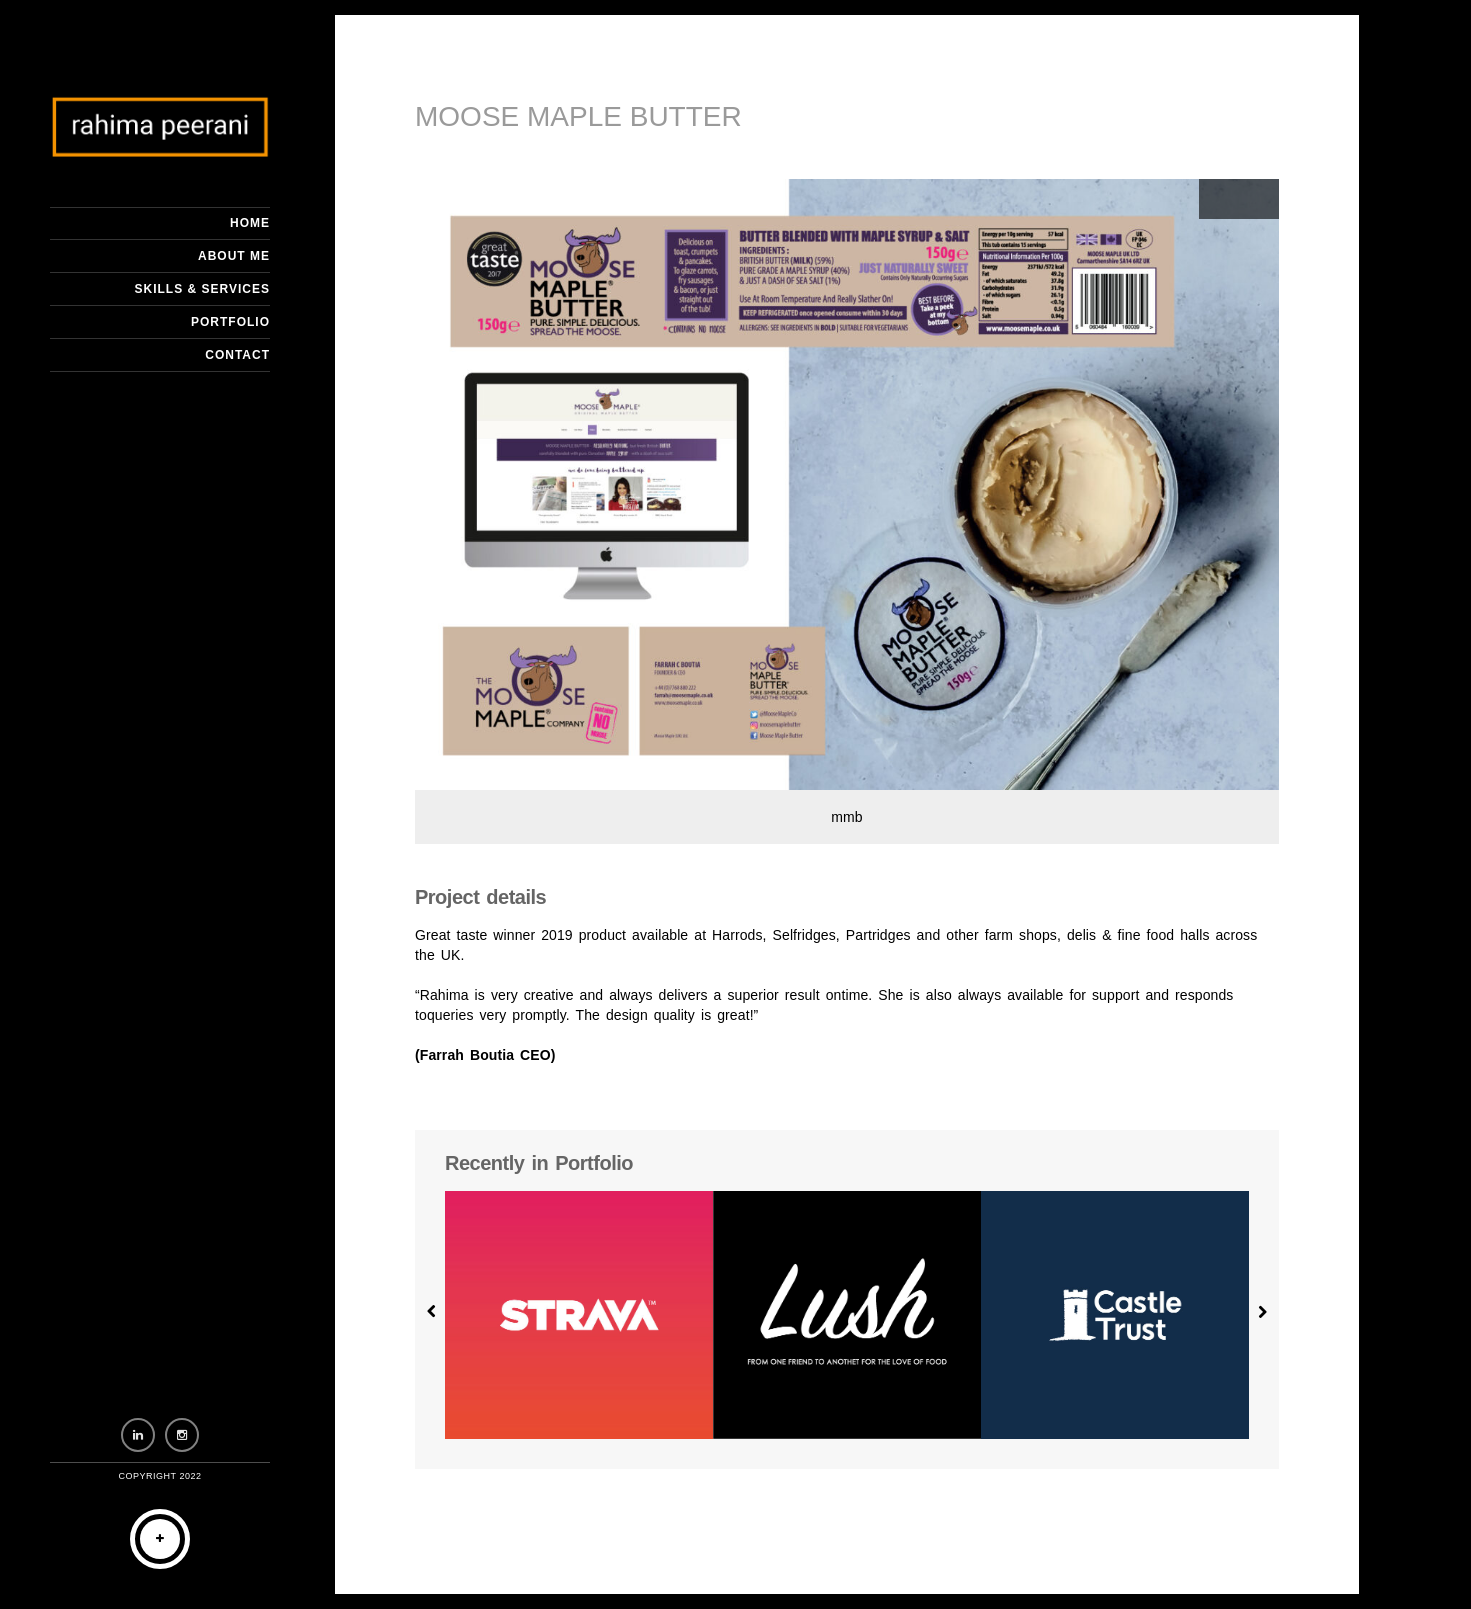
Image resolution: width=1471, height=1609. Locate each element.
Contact (237, 355)
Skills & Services (202, 289)
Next (1259, 199)
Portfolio (230, 322)
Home (250, 223)
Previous (1219, 199)
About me (234, 256)
